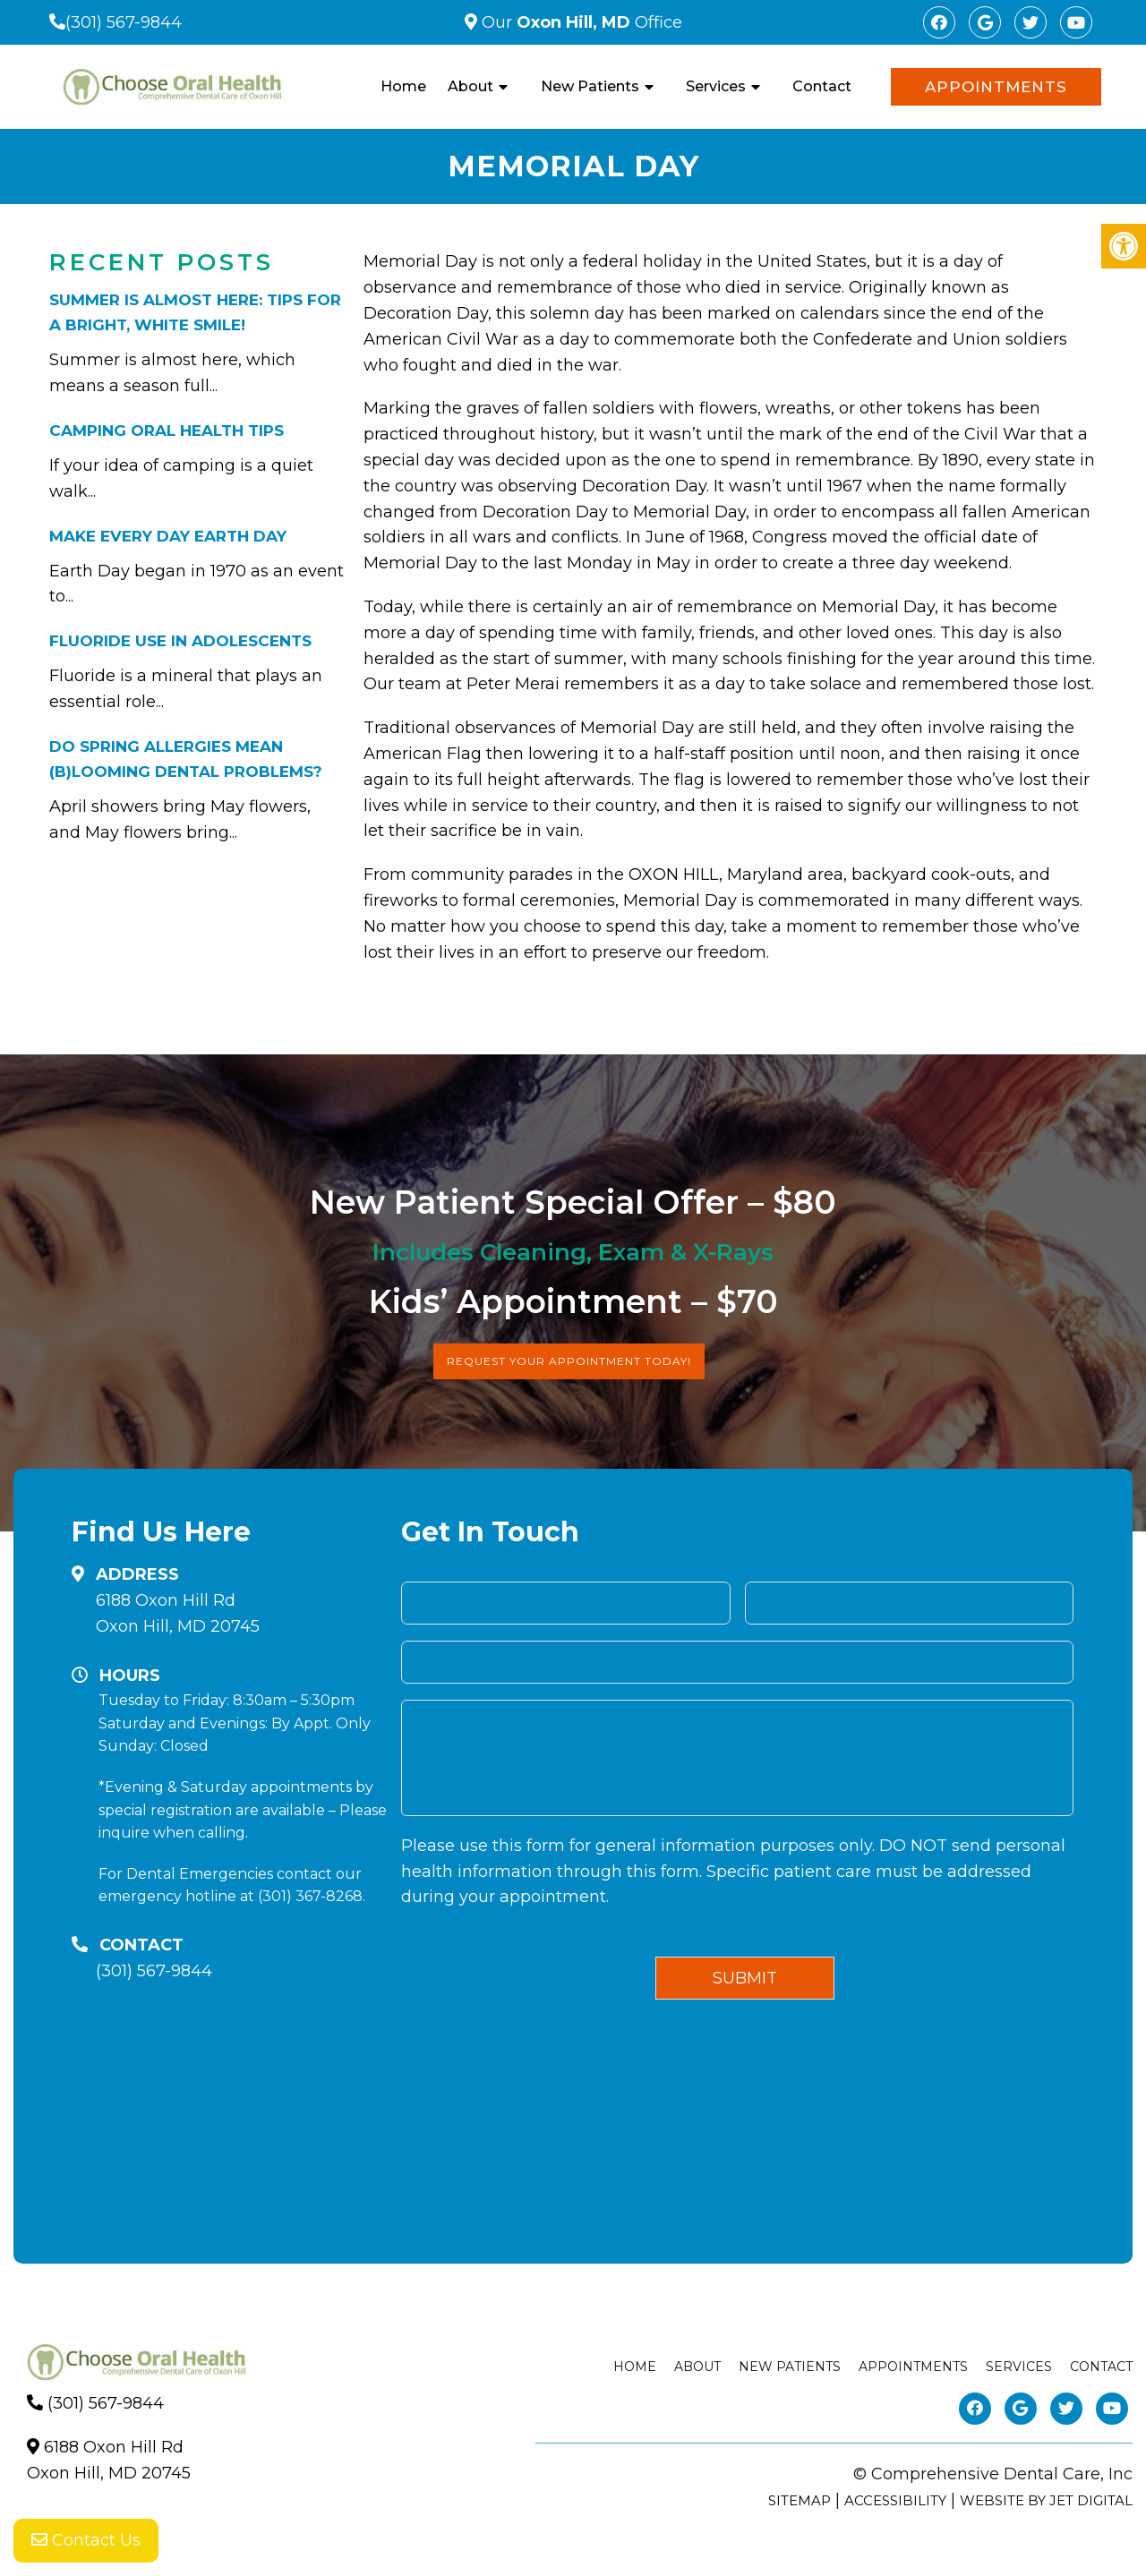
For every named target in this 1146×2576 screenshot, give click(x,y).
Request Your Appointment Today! (569, 1361)
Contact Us (86, 2540)
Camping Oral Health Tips (166, 430)
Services (716, 86)
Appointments (996, 87)
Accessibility (895, 2500)
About (470, 86)
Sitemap (799, 2500)
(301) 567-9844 (123, 22)
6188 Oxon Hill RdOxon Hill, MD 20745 (178, 1613)
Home (403, 86)
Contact (821, 86)
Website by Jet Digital (1046, 2500)
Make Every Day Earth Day (167, 536)
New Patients (590, 86)
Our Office (579, 22)
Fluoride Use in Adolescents (180, 641)
